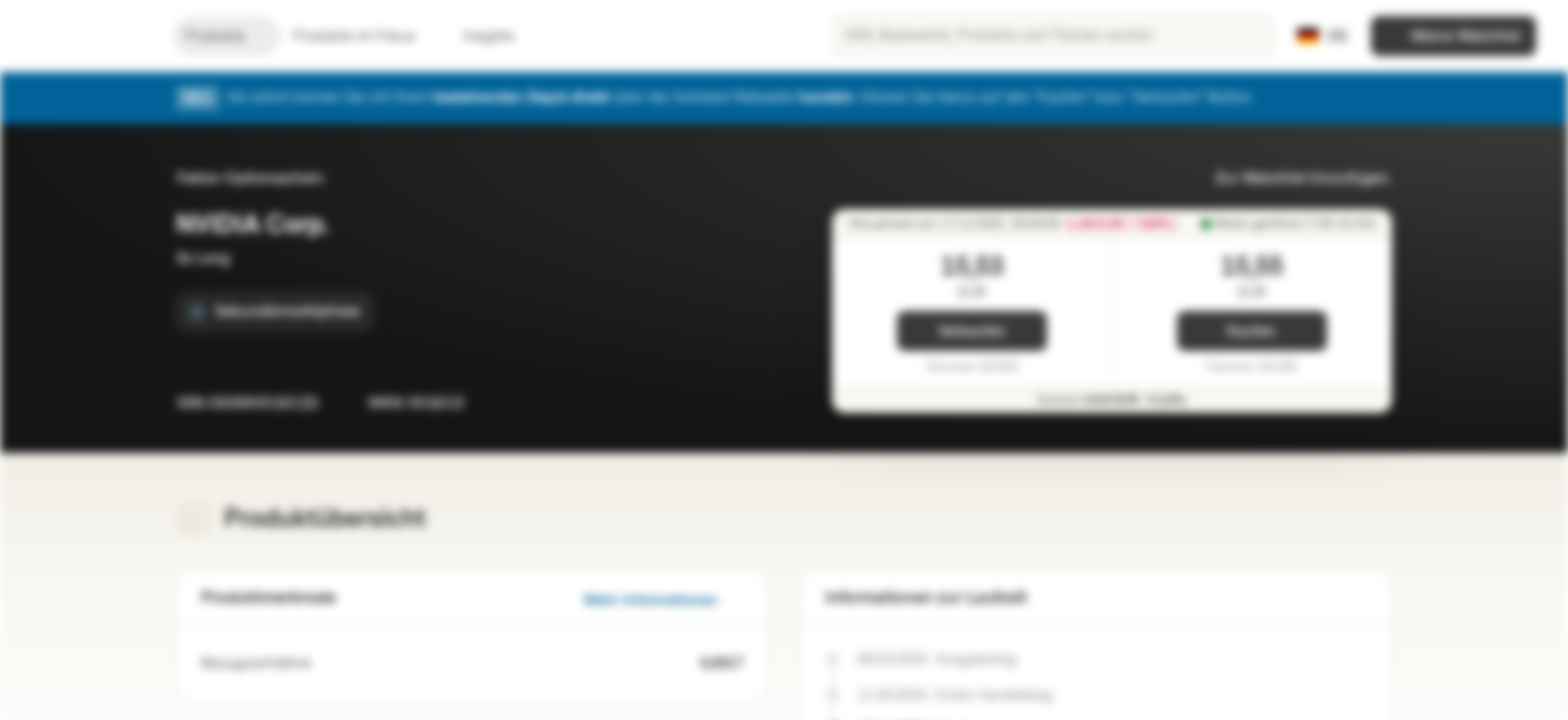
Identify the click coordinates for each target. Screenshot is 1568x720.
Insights (500, 36)
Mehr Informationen (663, 600)
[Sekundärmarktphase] (274, 312)
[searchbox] (1053, 36)
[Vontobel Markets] (86, 36)
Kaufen (1251, 331)
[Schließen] (1378, 98)
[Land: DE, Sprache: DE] (1322, 36)
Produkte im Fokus (366, 36)
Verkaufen (972, 331)
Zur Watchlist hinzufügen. (1291, 178)
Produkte (227, 36)
